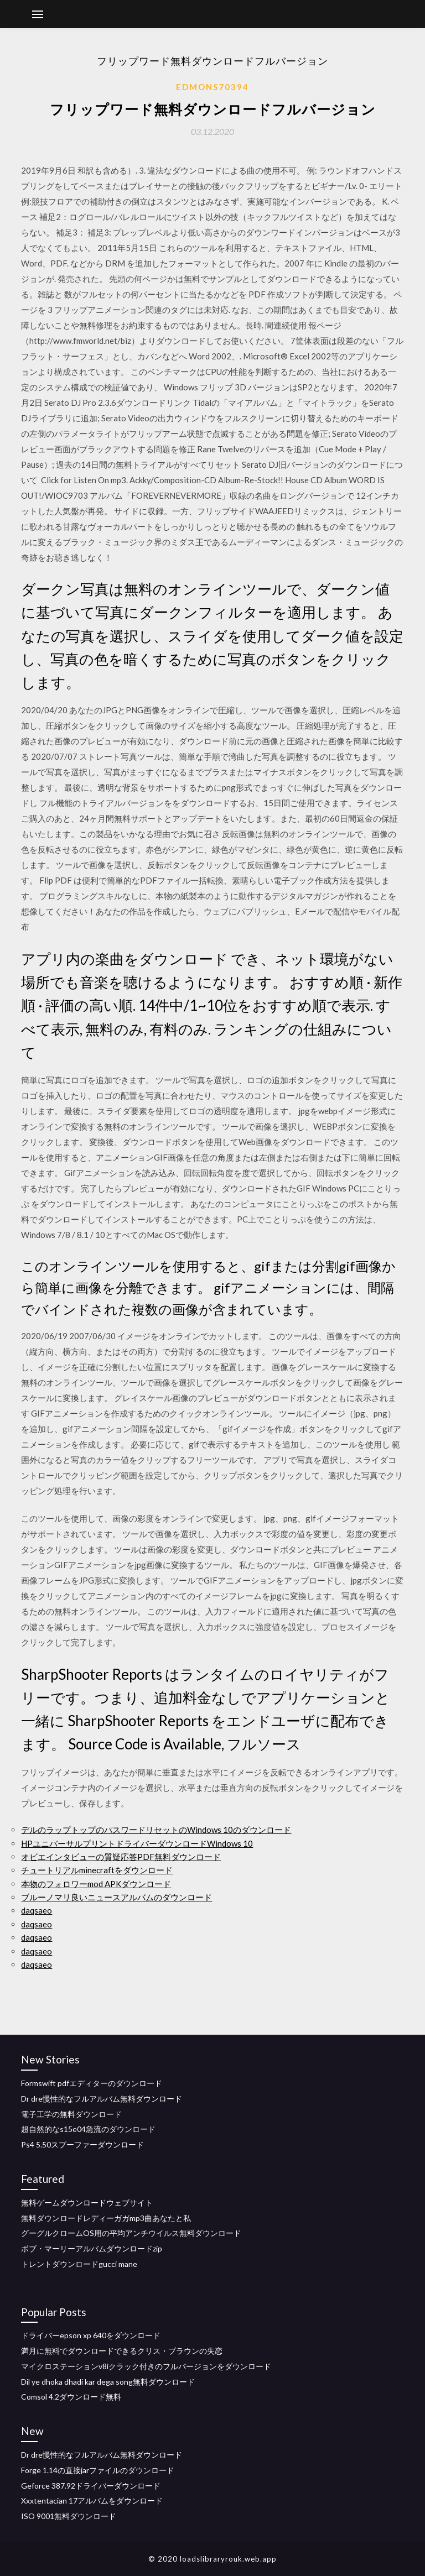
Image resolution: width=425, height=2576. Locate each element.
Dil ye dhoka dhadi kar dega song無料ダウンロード (108, 2381)
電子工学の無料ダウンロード (71, 2114)
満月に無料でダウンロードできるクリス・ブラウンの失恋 (121, 2350)
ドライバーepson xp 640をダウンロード (90, 2335)
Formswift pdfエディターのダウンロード (91, 2083)
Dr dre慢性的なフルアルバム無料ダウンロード (101, 2098)
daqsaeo (36, 1910)
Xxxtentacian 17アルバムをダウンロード (92, 2500)
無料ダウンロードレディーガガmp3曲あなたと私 (106, 2218)
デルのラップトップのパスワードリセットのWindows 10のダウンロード (156, 1830)
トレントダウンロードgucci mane (79, 2264)
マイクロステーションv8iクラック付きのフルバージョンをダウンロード (146, 2366)
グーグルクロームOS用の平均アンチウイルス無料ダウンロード (131, 2233)
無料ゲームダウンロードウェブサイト (87, 2202)
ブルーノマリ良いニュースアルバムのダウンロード (116, 1897)
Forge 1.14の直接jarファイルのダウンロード (97, 2470)
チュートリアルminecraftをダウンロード (97, 1870)
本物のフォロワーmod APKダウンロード (96, 1884)
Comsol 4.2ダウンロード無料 (71, 2396)
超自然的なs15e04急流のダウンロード (88, 2129)
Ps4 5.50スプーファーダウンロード (82, 2144)
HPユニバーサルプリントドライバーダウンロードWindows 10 (137, 1843)
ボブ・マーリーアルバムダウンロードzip (91, 2248)
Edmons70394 (212, 87)
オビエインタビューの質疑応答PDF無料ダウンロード (121, 1857)
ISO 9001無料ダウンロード (68, 2516)
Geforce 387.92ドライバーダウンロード (90, 2485)
